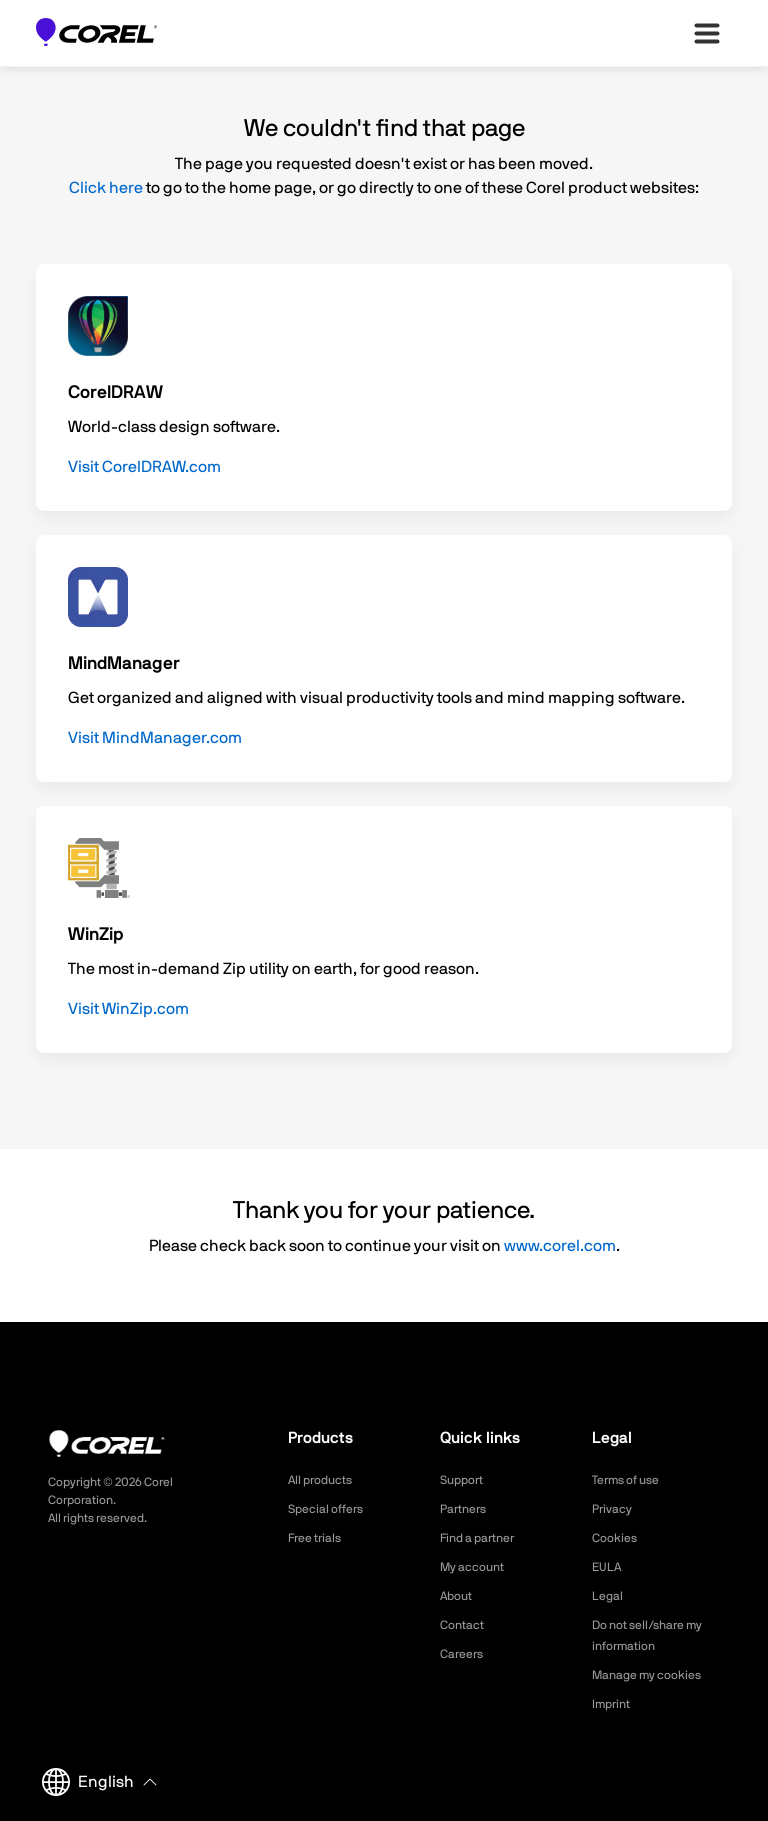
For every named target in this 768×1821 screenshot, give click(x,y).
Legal (609, 1596)
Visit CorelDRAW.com (144, 467)
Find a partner (484, 1538)
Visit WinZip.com (128, 1009)
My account (477, 1567)
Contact (465, 1625)
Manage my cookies (655, 1675)
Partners (467, 1509)
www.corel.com (560, 1246)
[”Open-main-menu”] (707, 33)
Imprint (614, 1704)
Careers (465, 1654)
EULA (609, 1567)
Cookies (617, 1538)
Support (465, 1480)
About (459, 1596)
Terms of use (632, 1480)
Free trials (319, 1538)
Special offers (331, 1509)
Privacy (615, 1509)
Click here (106, 188)
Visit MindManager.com (155, 738)
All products (325, 1480)
